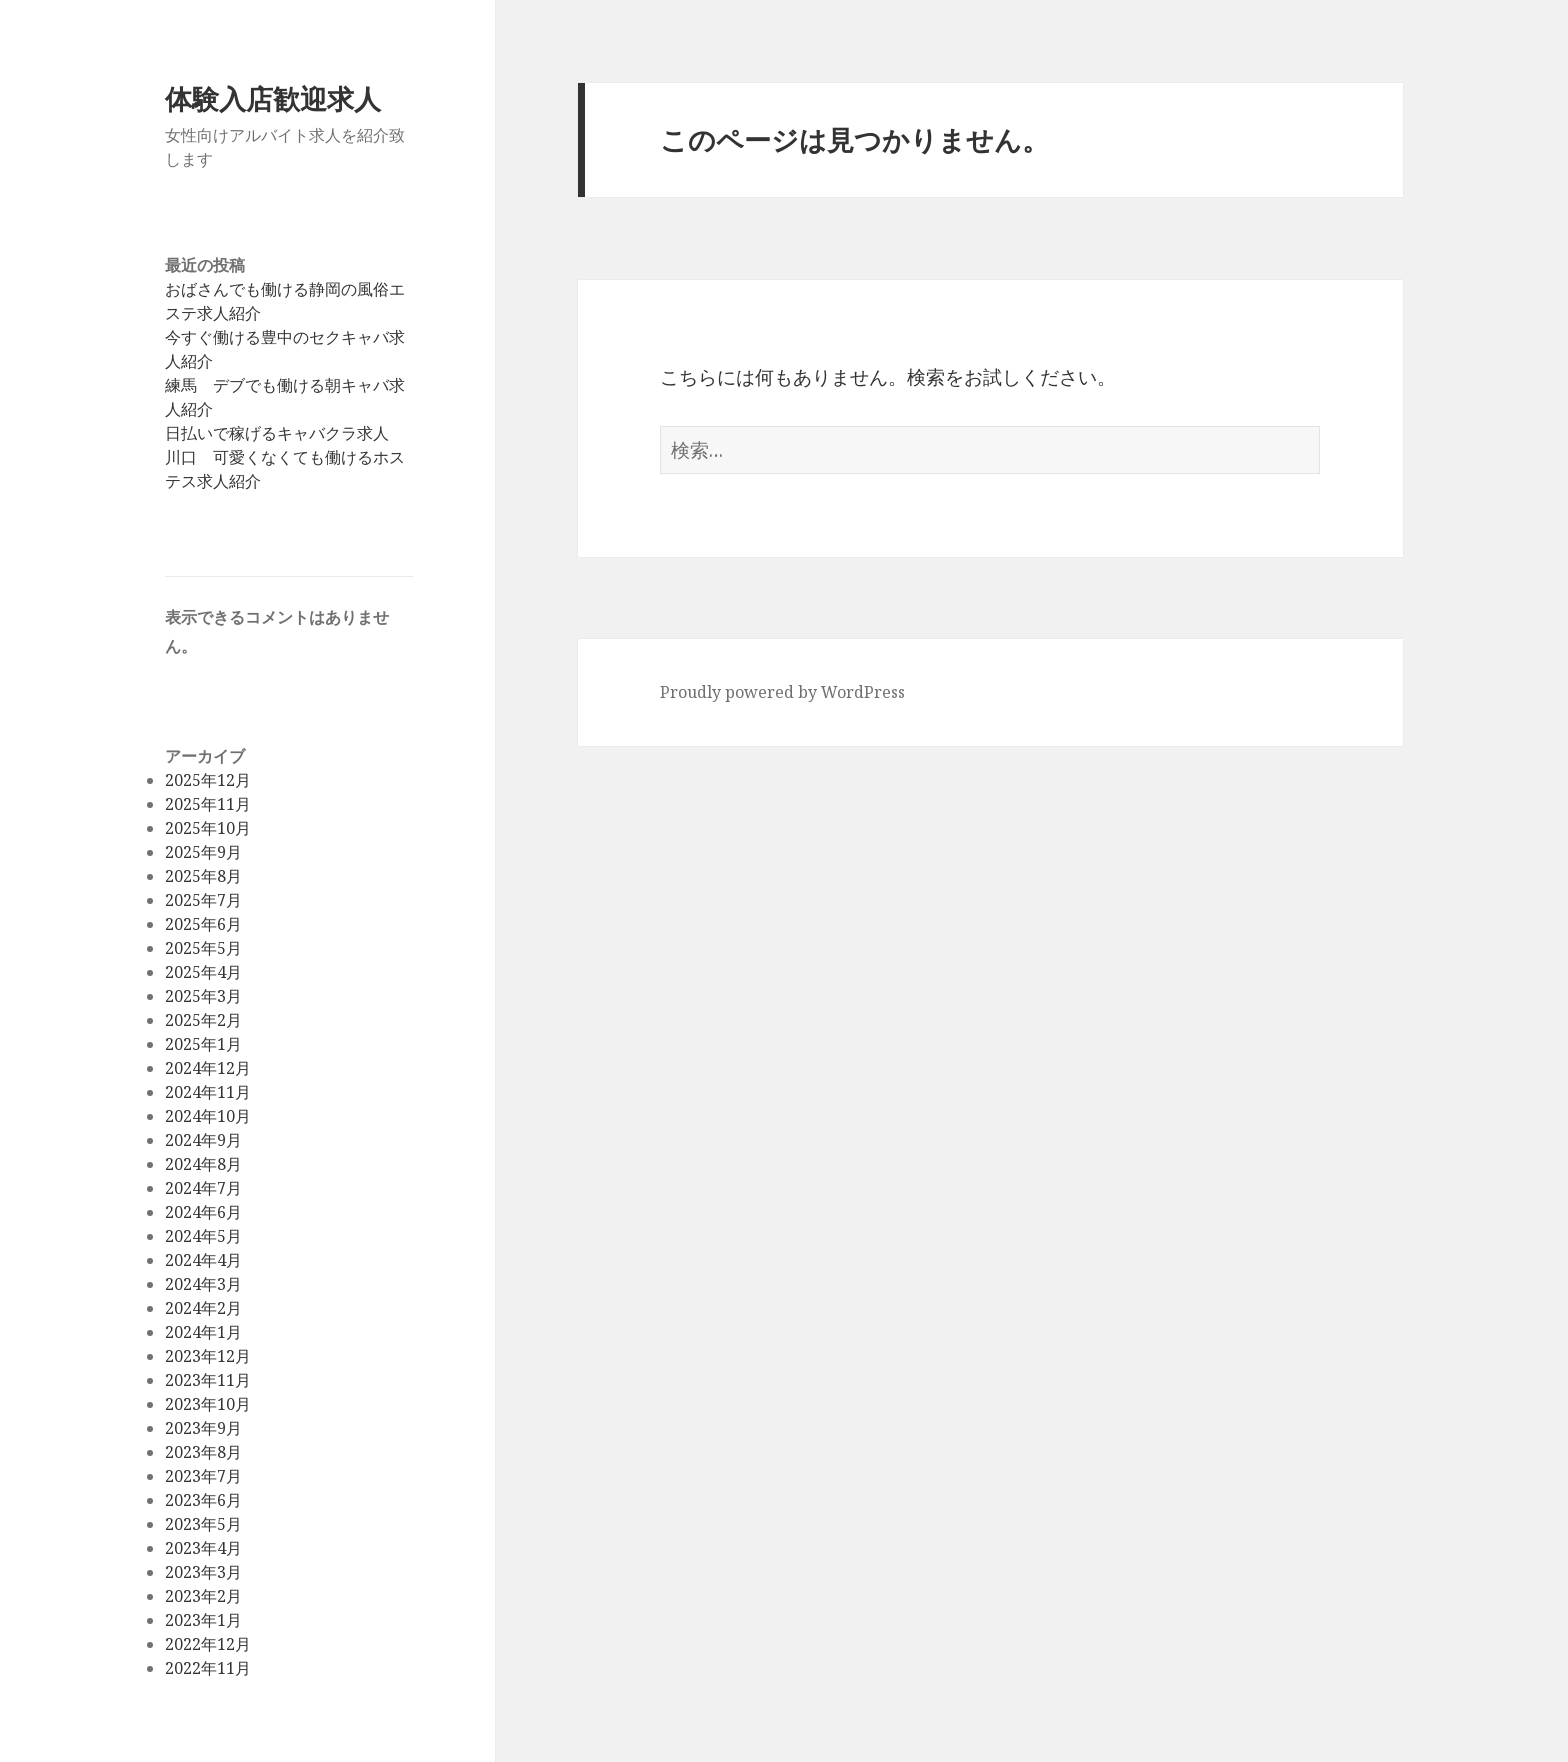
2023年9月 (203, 1428)
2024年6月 (203, 1212)
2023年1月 (203, 1620)
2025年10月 (208, 828)
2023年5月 (203, 1524)
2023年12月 (208, 1356)
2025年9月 (203, 852)
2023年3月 (203, 1572)
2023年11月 (208, 1380)
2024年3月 (203, 1284)
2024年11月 (208, 1092)
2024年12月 (208, 1068)
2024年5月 (203, 1236)
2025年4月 (203, 972)
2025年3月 (203, 996)
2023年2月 (203, 1596)
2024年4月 (203, 1260)
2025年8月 (203, 876)
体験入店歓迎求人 (273, 98)
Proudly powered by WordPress (782, 692)
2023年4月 (203, 1548)
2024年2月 (203, 1308)
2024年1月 (203, 1332)
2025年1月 (203, 1044)
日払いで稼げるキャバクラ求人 (277, 433)
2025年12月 (208, 780)
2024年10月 (208, 1116)
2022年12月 (208, 1644)
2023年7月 (203, 1476)
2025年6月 (203, 924)
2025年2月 (203, 1020)
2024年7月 (203, 1188)
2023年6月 (203, 1500)
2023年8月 (203, 1452)
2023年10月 (208, 1404)
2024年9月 (203, 1140)
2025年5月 (203, 948)
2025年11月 (208, 804)
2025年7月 (203, 900)
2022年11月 (208, 1668)
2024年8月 (203, 1164)
